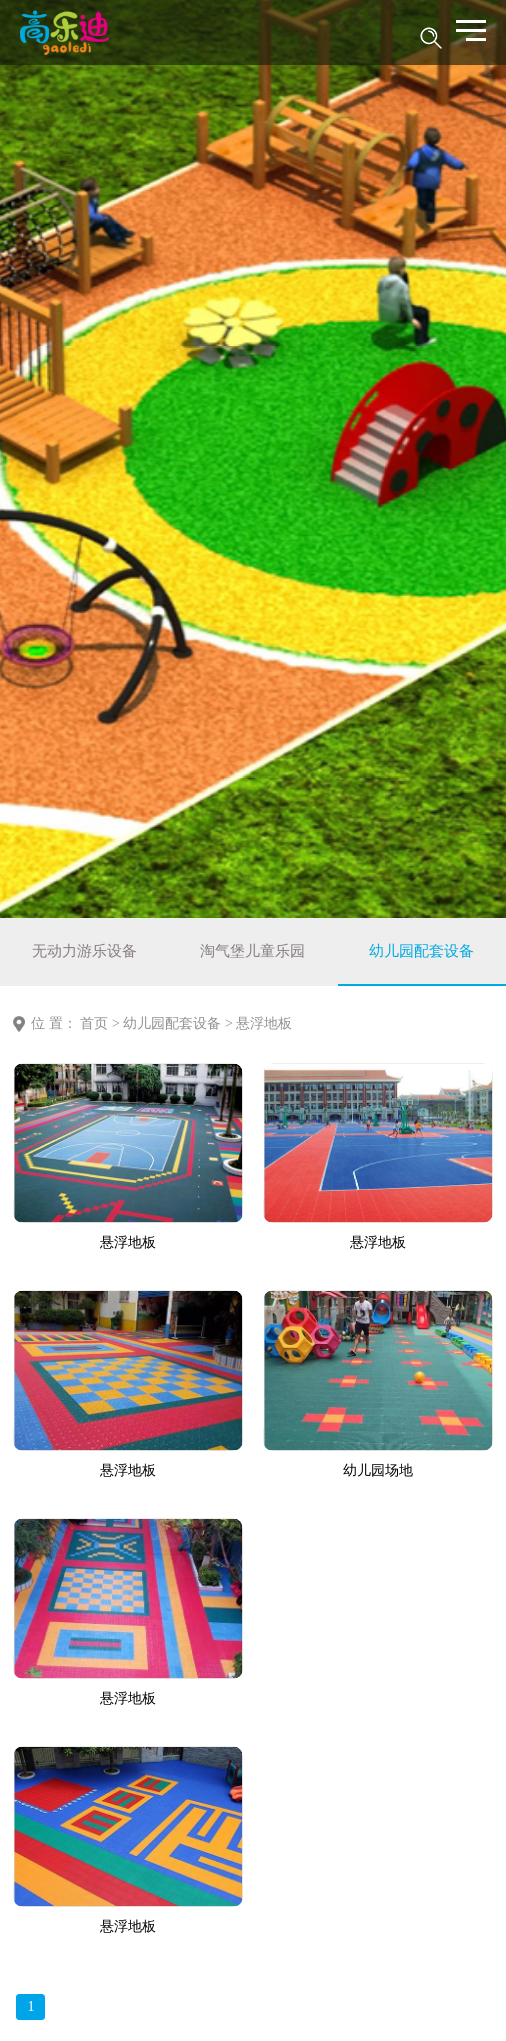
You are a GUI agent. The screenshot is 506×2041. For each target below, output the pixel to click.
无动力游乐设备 (84, 951)
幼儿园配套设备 (421, 951)
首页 (94, 1023)
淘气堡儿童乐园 (252, 951)
